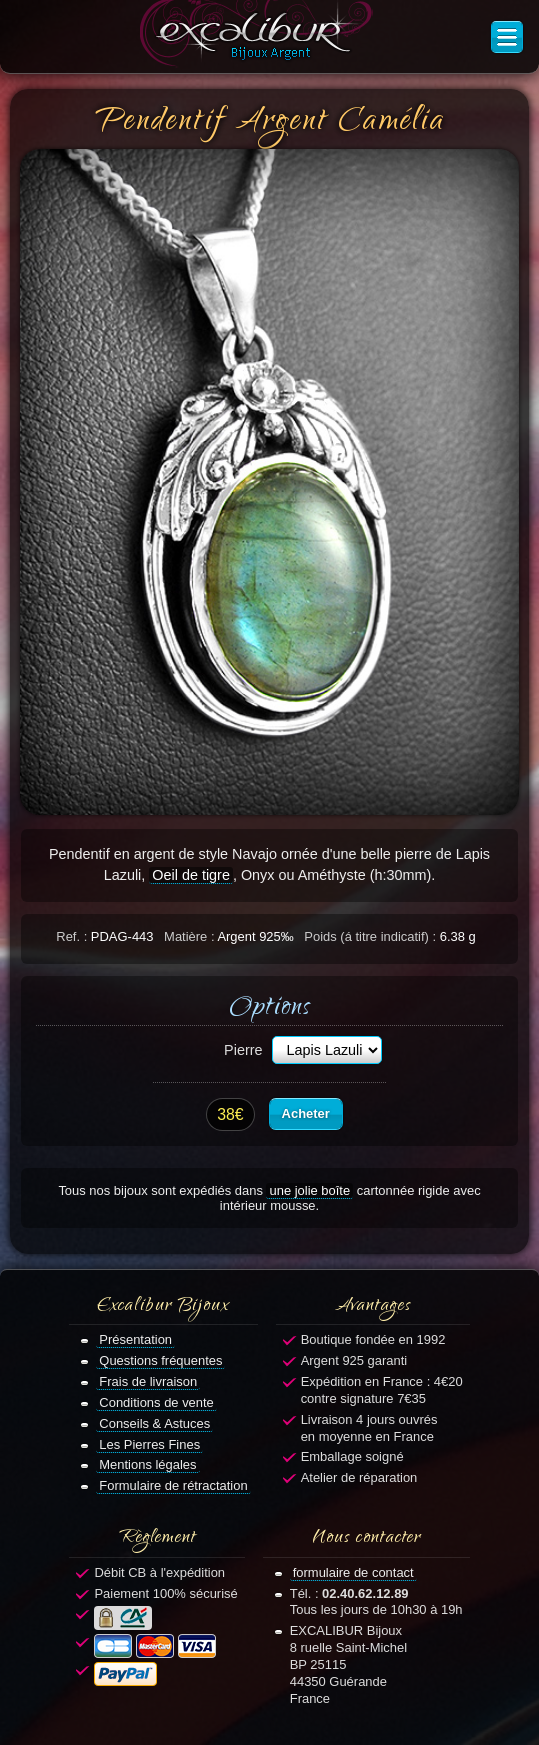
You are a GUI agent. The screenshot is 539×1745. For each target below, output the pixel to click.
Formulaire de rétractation (173, 1485)
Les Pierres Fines (149, 1444)
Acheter (306, 1113)
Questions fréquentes (160, 1360)
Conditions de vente (156, 1402)
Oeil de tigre (191, 875)
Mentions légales (147, 1464)
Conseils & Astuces (154, 1423)
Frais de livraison (148, 1381)
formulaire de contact (353, 1572)
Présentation (135, 1339)
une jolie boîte (309, 1190)
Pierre (243, 1050)
